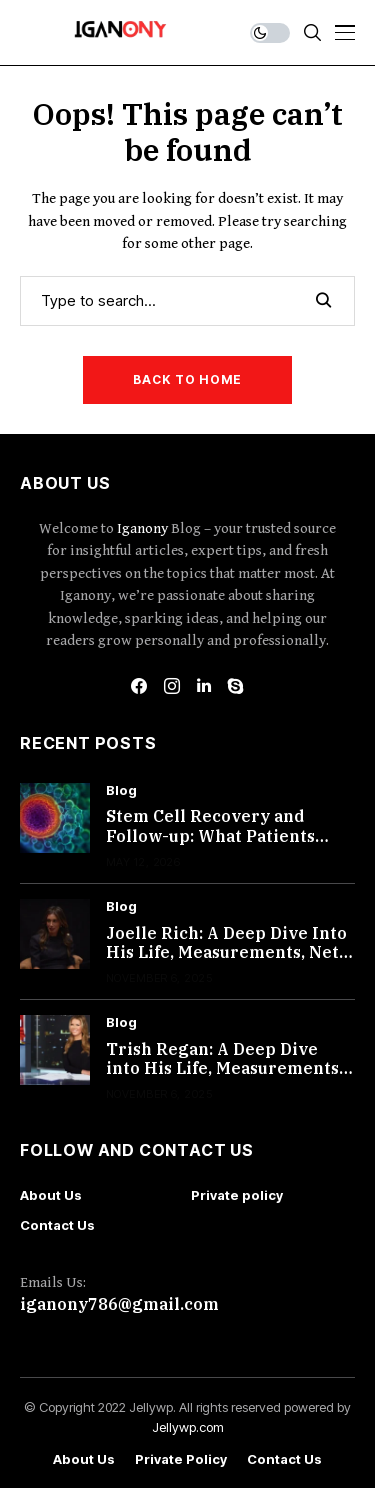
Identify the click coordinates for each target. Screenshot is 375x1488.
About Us (51, 1195)
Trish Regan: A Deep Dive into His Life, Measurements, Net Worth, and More (224, 1068)
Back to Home (187, 379)
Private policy (237, 1195)
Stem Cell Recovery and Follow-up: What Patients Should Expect (210, 835)
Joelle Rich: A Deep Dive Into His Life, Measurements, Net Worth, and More (226, 952)
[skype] (236, 686)
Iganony (144, 528)
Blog (121, 790)
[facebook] (139, 686)
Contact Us (57, 1225)
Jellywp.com (188, 1427)
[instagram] (172, 686)
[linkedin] (204, 686)
